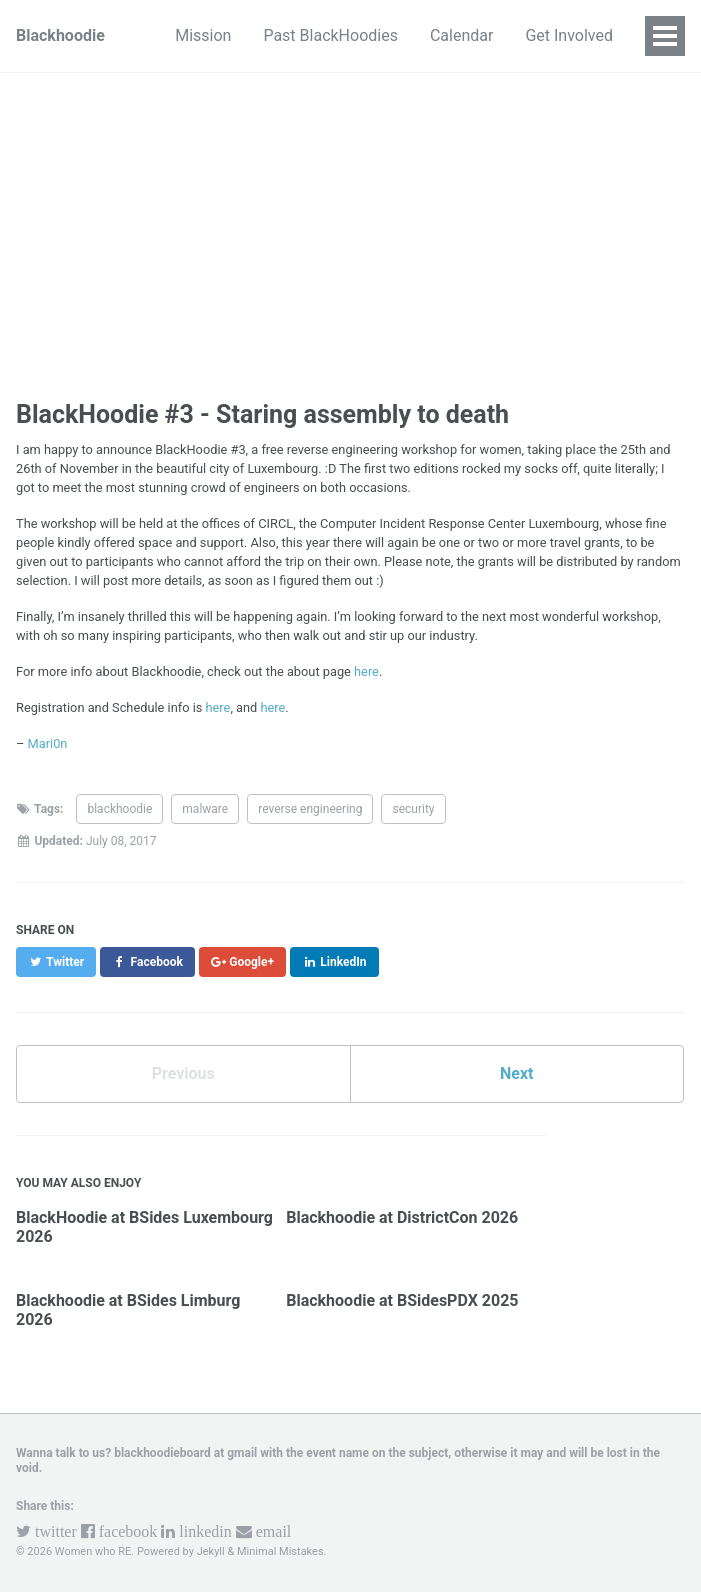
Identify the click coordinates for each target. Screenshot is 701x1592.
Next (516, 1073)
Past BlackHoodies (330, 35)
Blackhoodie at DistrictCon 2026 (402, 1217)
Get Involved (569, 35)
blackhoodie (119, 809)
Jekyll (211, 1551)
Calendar (461, 35)
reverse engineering (310, 809)
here (366, 671)
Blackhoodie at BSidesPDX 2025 (402, 1300)
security (413, 809)
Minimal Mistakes (280, 1551)
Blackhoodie (60, 35)
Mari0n (48, 743)
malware (205, 809)
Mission (203, 35)
